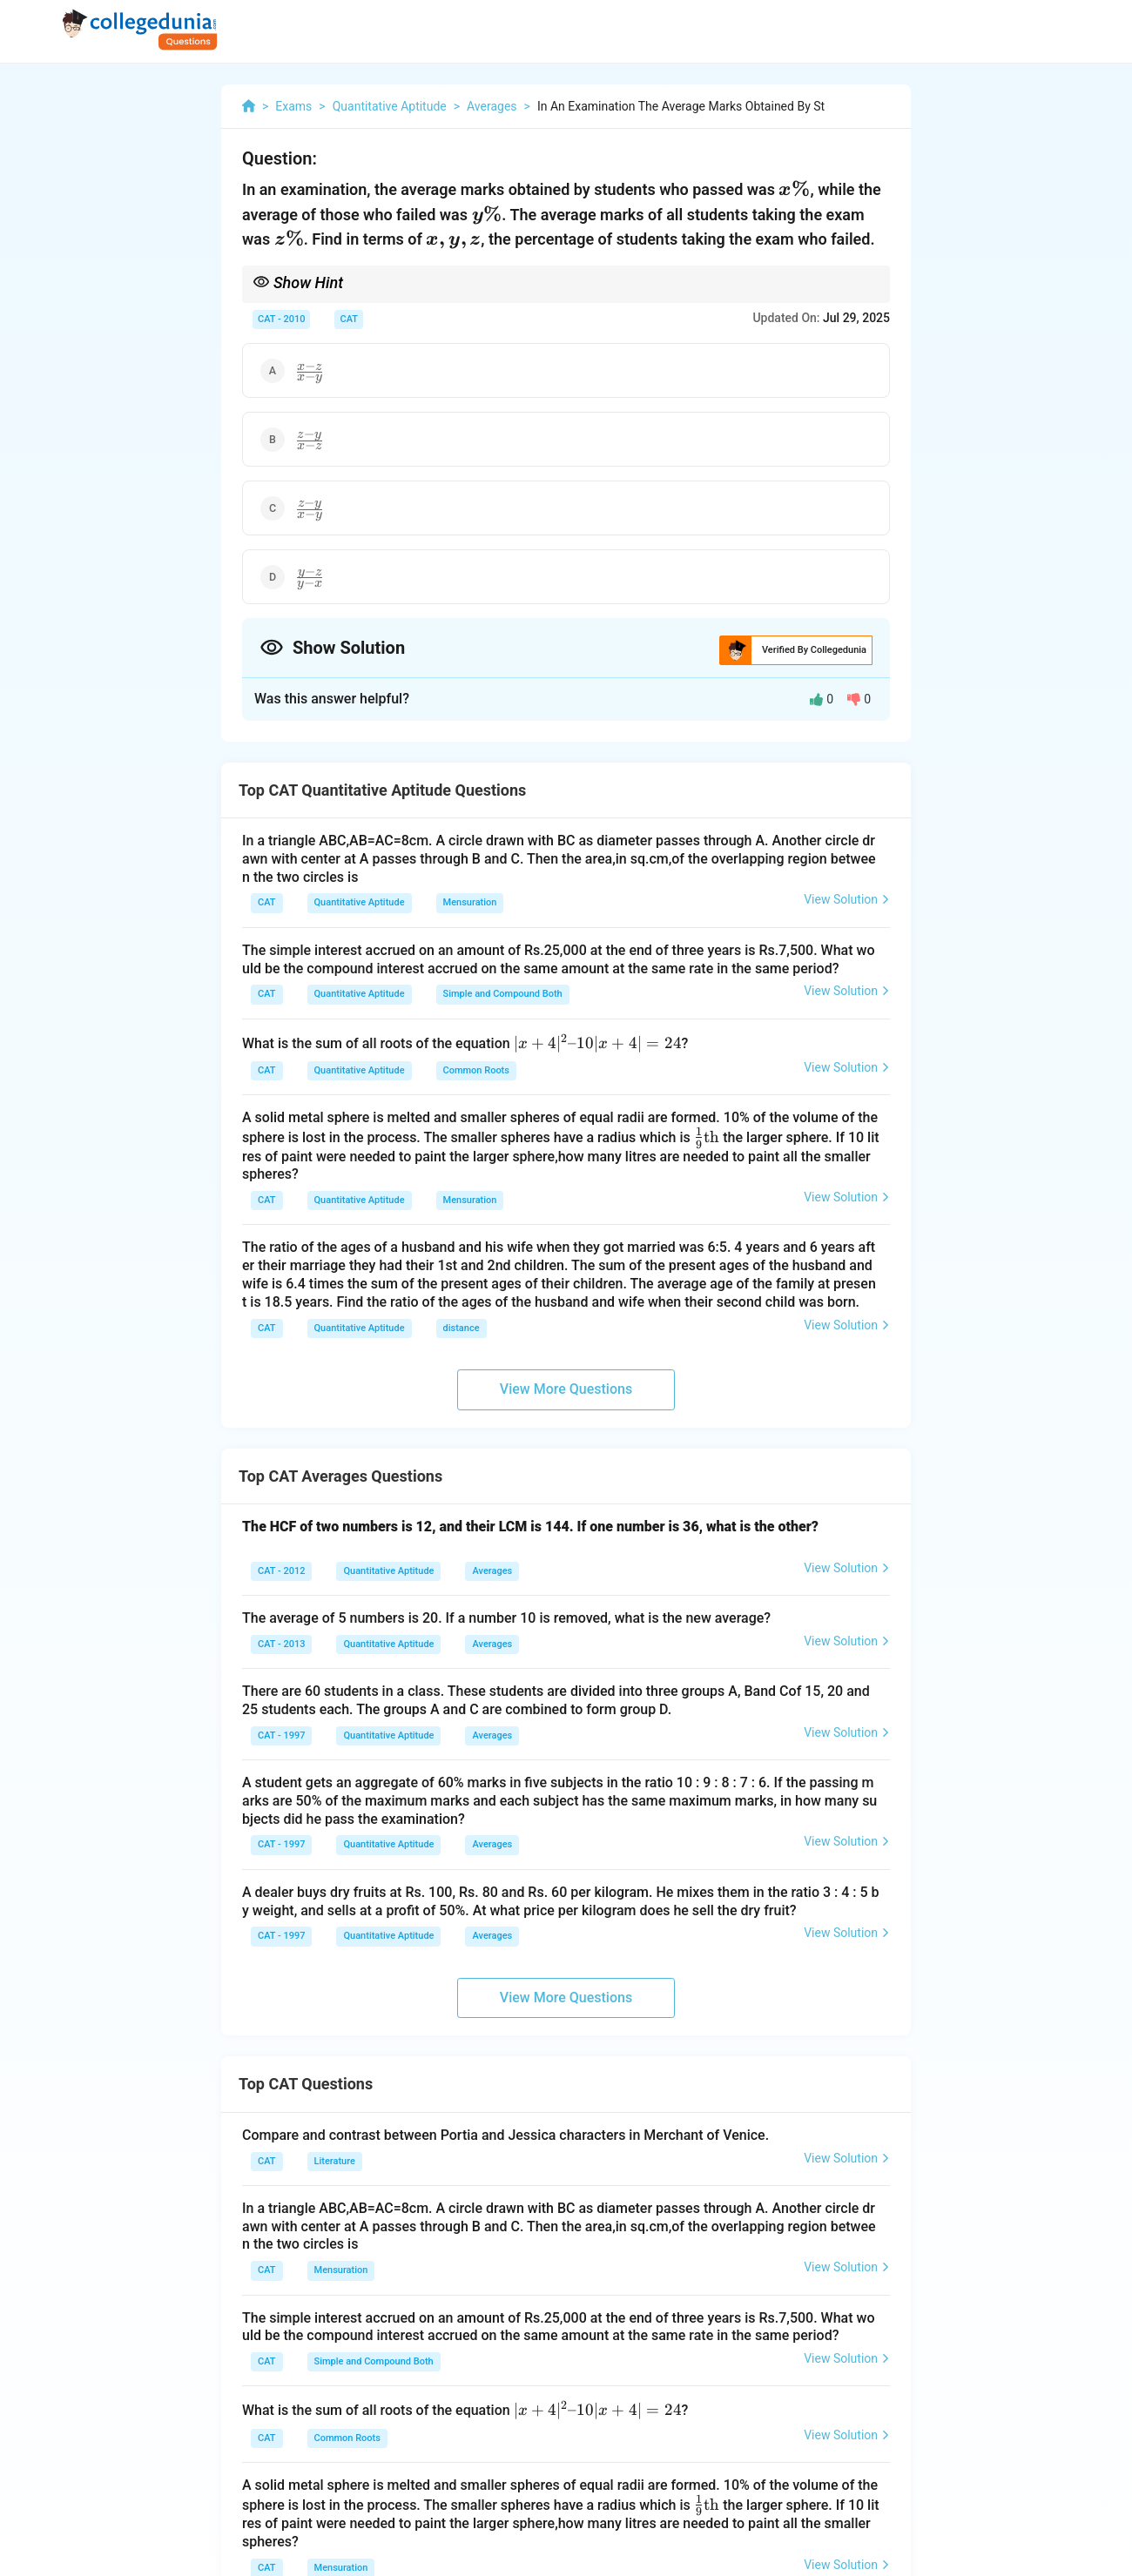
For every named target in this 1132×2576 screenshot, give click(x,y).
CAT (349, 319)
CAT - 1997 (281, 1735)
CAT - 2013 (281, 1644)
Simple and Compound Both (503, 993)
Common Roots (476, 1070)
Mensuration (470, 902)
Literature (334, 2161)
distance (461, 1328)
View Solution (847, 899)
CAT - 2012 (281, 1571)
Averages (492, 1571)
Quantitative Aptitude (359, 902)
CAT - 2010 (281, 319)
